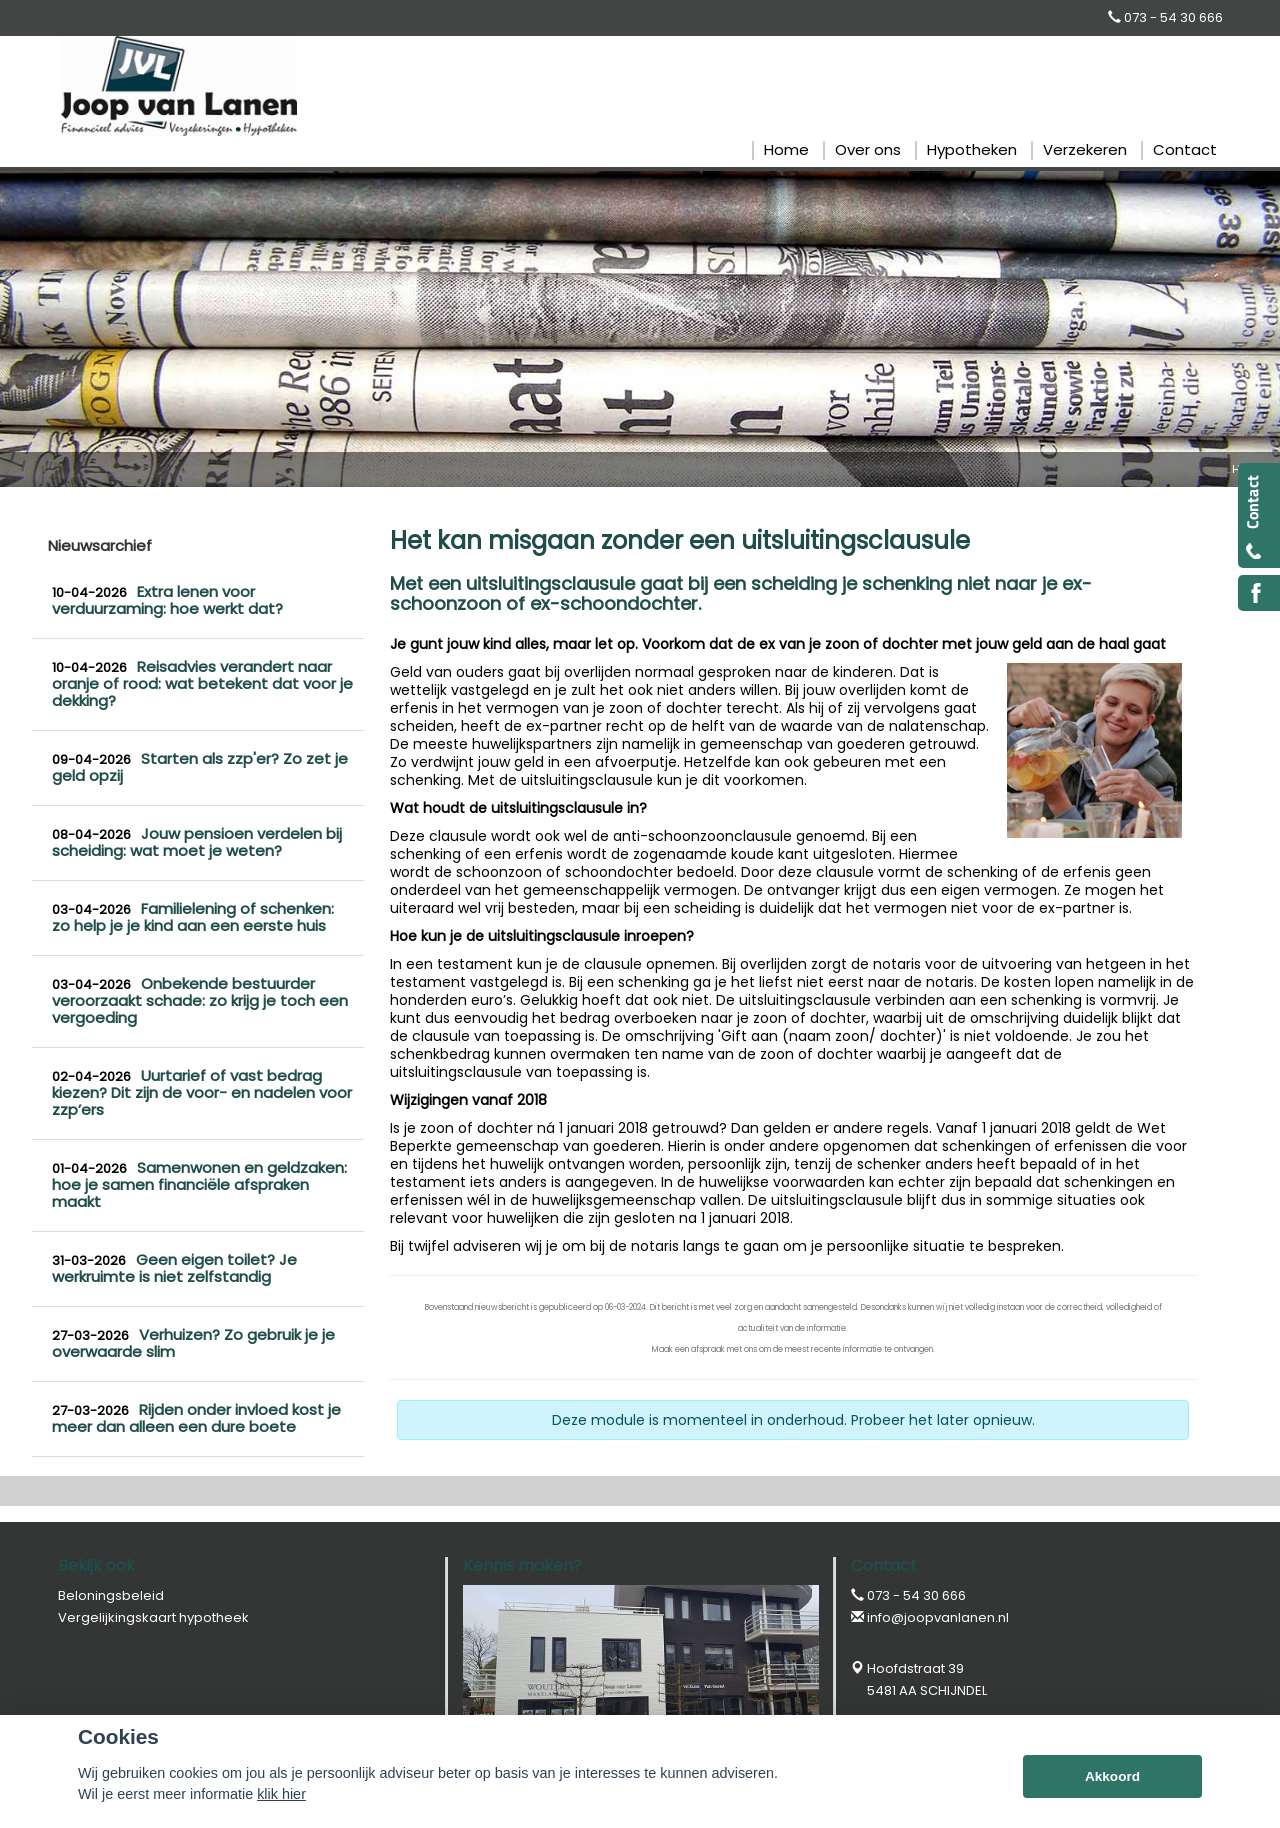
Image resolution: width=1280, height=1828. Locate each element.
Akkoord (1112, 1776)
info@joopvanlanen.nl (938, 1617)
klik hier (281, 1794)
